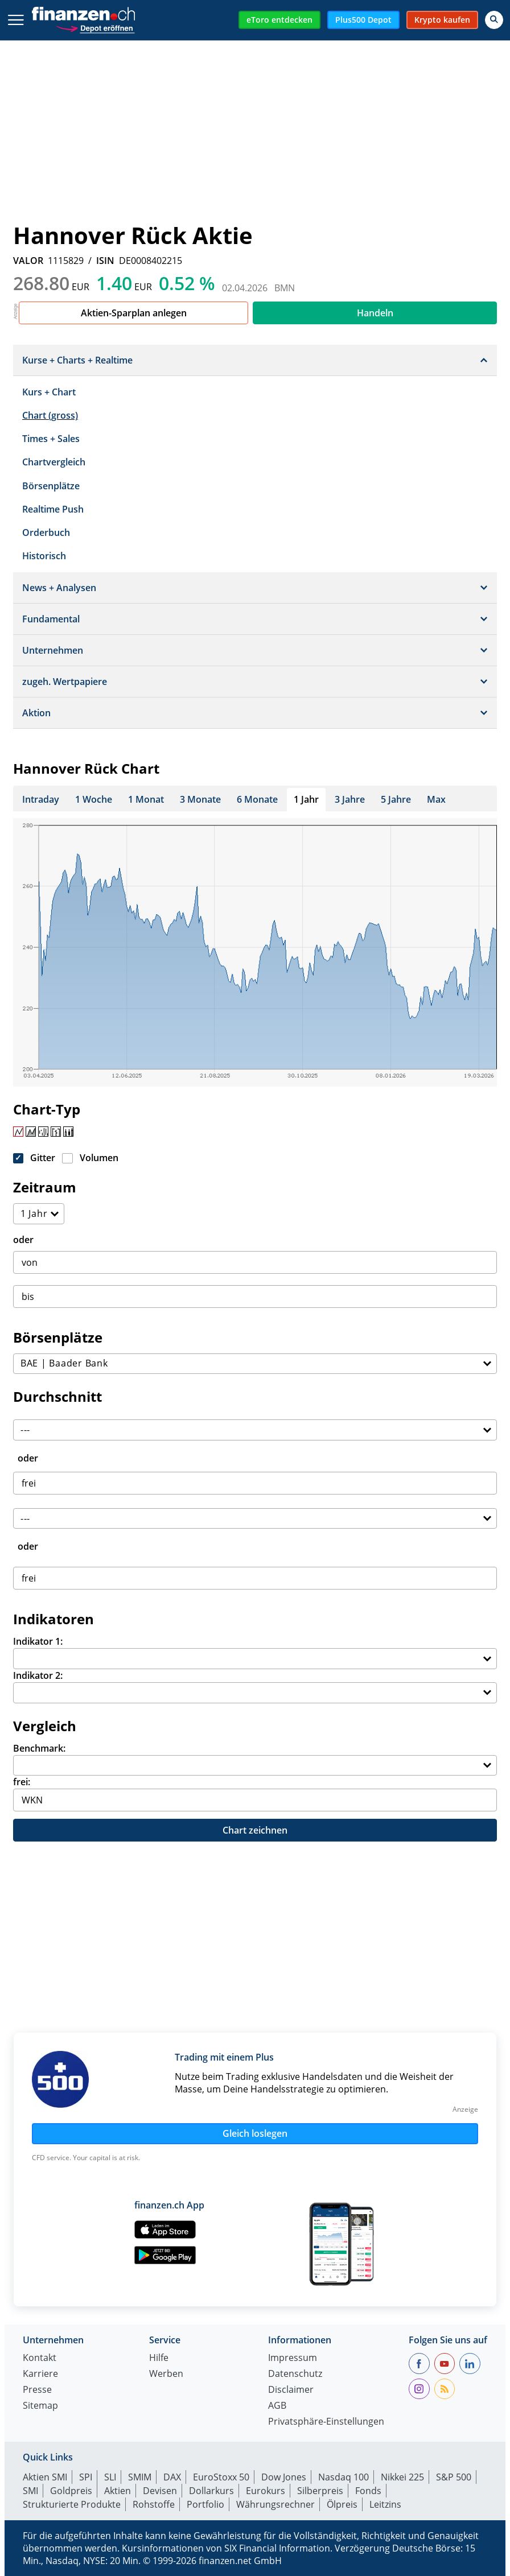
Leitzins (385, 2504)
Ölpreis (342, 2504)
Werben (166, 2374)
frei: (21, 1782)
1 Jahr (306, 799)
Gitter (42, 1157)
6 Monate (257, 799)
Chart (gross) (50, 415)
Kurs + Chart (49, 392)
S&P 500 (453, 2477)
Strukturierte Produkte (72, 2504)
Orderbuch (46, 532)
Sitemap (40, 2406)
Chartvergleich (53, 462)
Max (436, 799)
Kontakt (39, 2358)
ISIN (105, 260)
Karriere (40, 2374)
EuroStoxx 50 (221, 2477)
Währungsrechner (275, 2504)
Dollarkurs (211, 2490)
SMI (30, 2490)
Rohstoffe (154, 2504)
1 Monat (146, 799)
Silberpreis (320, 2490)
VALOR (28, 260)
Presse (37, 2390)
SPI (85, 2477)
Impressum (292, 2358)
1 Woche (93, 799)
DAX (172, 2477)
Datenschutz (295, 2374)
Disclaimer (291, 2390)
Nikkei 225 (402, 2477)
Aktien (117, 2490)
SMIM (139, 2477)
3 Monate (200, 799)
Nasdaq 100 (343, 2477)
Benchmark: (39, 1748)
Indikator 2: (38, 1675)
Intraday (40, 799)
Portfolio (205, 2504)
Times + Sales (51, 438)
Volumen (99, 1157)
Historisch (44, 556)
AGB (277, 2406)
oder (23, 1239)
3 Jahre (350, 799)
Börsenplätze (51, 486)
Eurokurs (265, 2490)
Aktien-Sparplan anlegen (134, 313)
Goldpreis (71, 2490)
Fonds (368, 2490)
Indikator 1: (38, 1641)
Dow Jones (283, 2477)
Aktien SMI (45, 2477)
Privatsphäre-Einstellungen (326, 2422)
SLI (110, 2477)
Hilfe (158, 2358)
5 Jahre (396, 799)
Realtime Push (53, 509)
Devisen (160, 2490)
